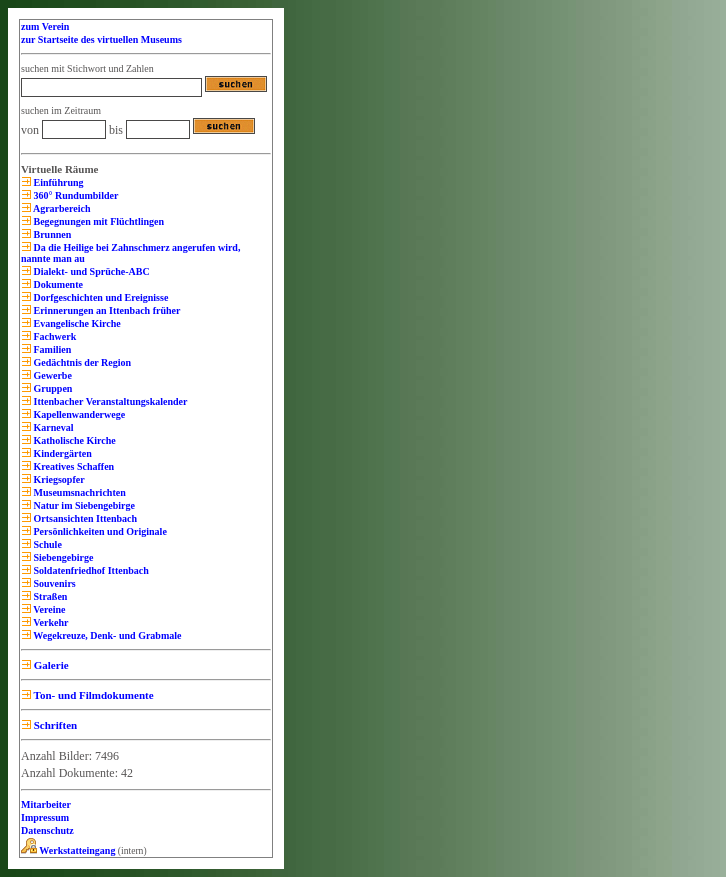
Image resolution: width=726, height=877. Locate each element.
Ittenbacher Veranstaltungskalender (109, 401)
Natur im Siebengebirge (83, 505)
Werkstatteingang (68, 850)
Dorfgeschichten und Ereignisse (99, 297)
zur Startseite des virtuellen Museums (101, 39)
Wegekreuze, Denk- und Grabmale (106, 635)
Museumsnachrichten (78, 492)
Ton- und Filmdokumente (92, 695)
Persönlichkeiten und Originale (99, 531)
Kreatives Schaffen (72, 466)
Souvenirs (53, 583)
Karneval (52, 427)
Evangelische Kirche (76, 323)
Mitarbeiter (46, 804)
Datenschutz (47, 830)
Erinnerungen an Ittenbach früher (105, 310)
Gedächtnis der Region (81, 362)
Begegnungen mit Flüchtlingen (97, 221)
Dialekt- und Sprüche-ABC (90, 271)
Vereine (48, 609)
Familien (51, 349)
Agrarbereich (61, 208)
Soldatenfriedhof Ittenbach (90, 570)
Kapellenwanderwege (78, 414)
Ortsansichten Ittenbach (84, 518)
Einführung (57, 182)
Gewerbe (51, 375)
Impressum (45, 817)
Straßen (49, 596)
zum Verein (45, 26)
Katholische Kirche (73, 440)
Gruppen (51, 388)
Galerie (50, 665)
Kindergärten (61, 453)
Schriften (54, 725)
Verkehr (50, 622)
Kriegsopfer (58, 479)
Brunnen (51, 234)
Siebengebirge (62, 557)
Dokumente (57, 284)
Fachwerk (53, 336)
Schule (46, 544)
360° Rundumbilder (74, 195)
